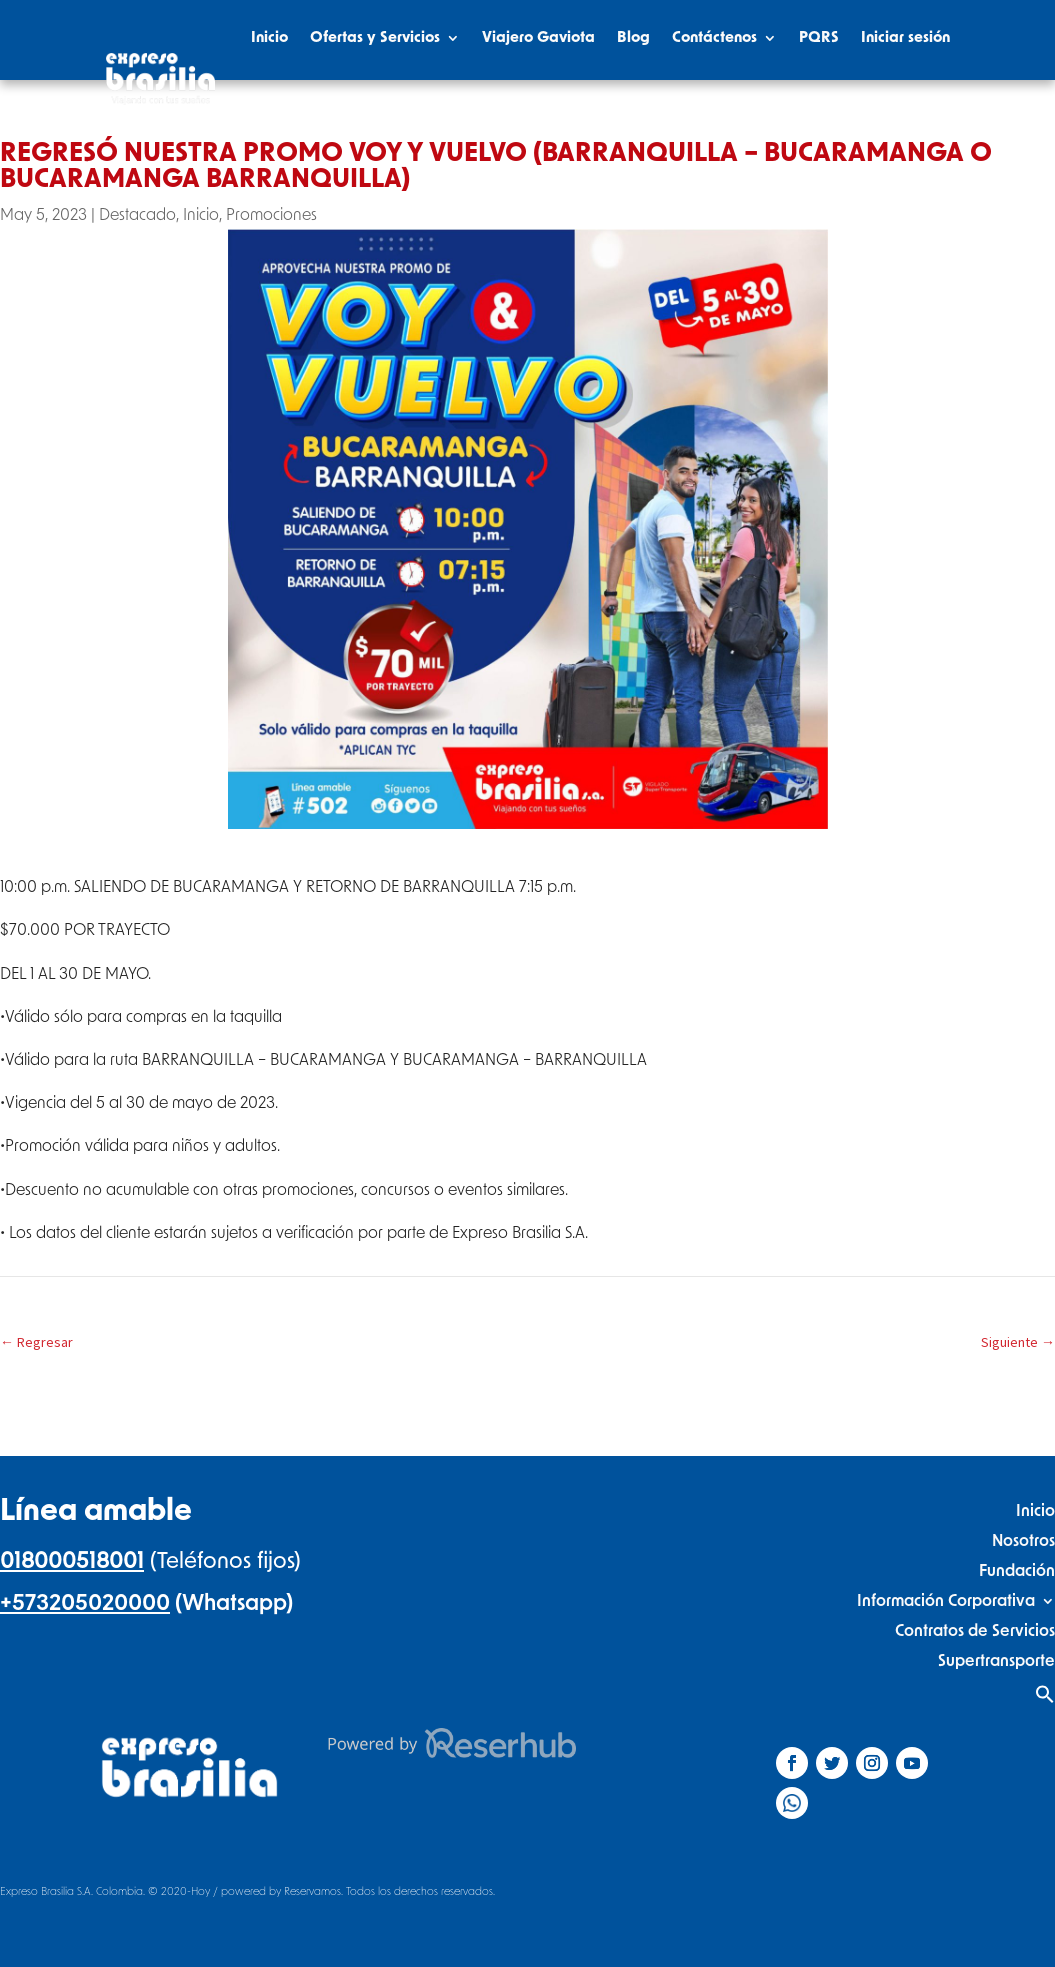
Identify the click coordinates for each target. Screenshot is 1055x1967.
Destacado (137, 215)
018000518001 (72, 1561)
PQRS (819, 37)
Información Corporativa (946, 1600)
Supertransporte (996, 1660)
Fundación (1017, 1570)
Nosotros (1023, 1540)
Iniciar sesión (905, 37)
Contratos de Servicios (975, 1630)
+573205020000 (85, 1603)
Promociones (271, 215)
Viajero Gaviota (538, 37)
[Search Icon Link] (940, 117)
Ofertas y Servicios (375, 37)
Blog (633, 37)
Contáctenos (714, 37)
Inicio (269, 37)
